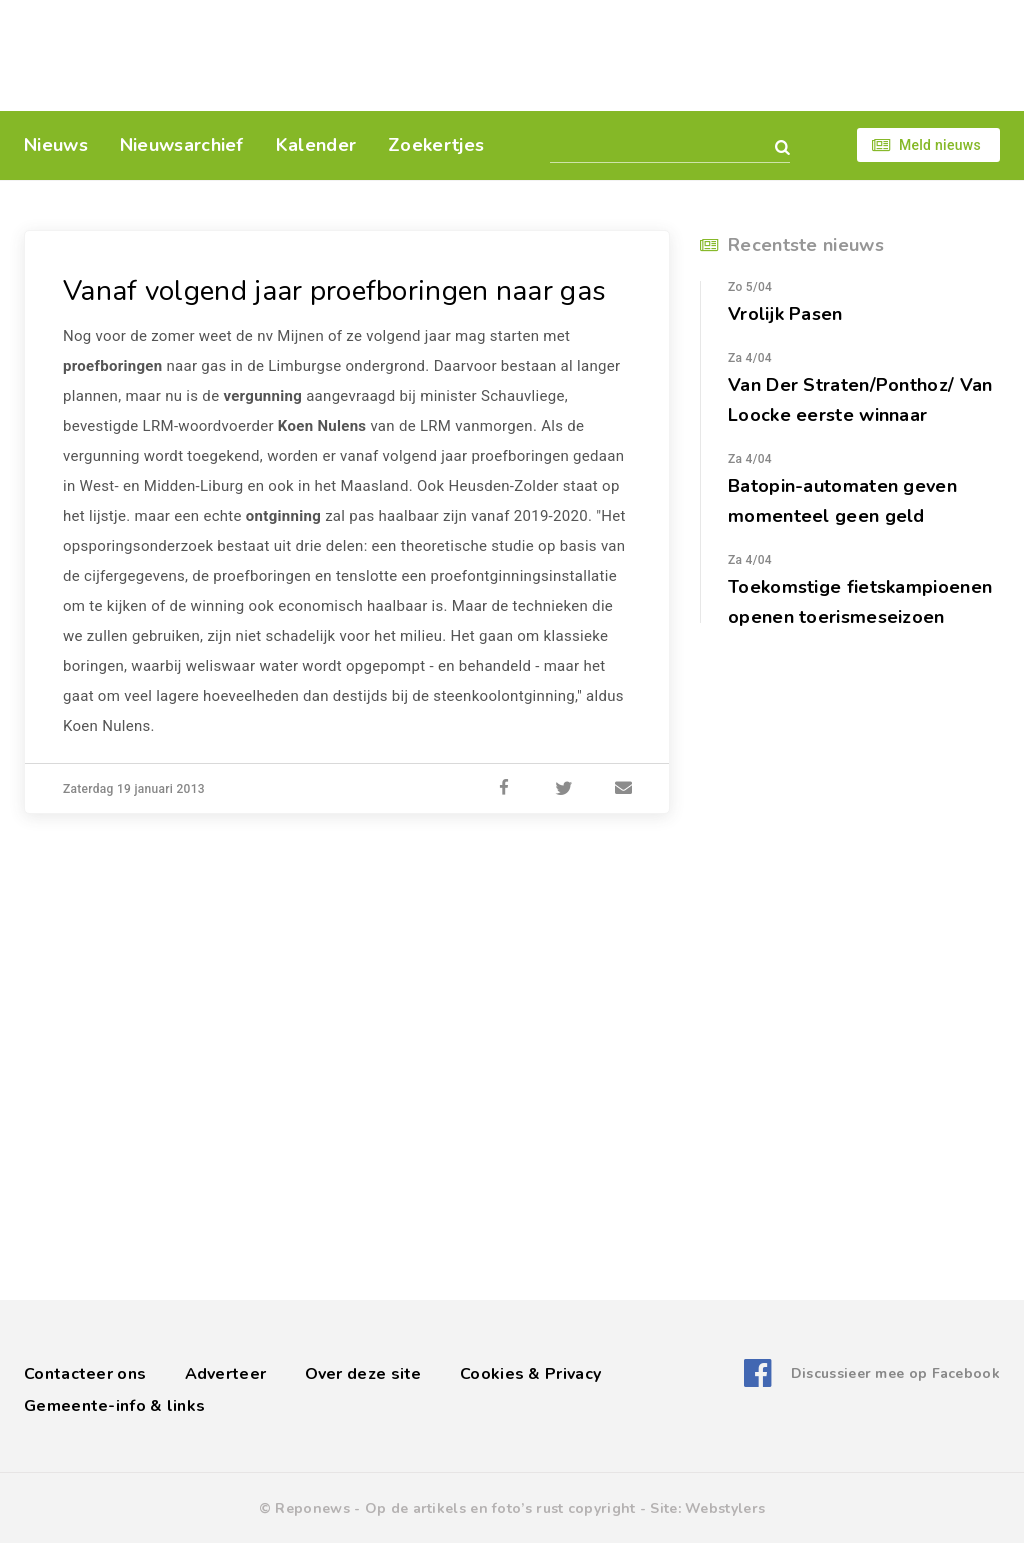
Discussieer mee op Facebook (895, 1373)
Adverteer (226, 1374)
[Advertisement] (649, 55)
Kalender (316, 145)
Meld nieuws (940, 145)
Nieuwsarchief (182, 145)
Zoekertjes (436, 145)
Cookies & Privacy (530, 1374)
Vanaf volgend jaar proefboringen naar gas (334, 291)
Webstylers (725, 1508)
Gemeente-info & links (114, 1406)
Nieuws (56, 145)
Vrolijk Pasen (785, 314)
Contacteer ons (85, 1374)
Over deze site (363, 1374)
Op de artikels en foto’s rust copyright (500, 1508)
